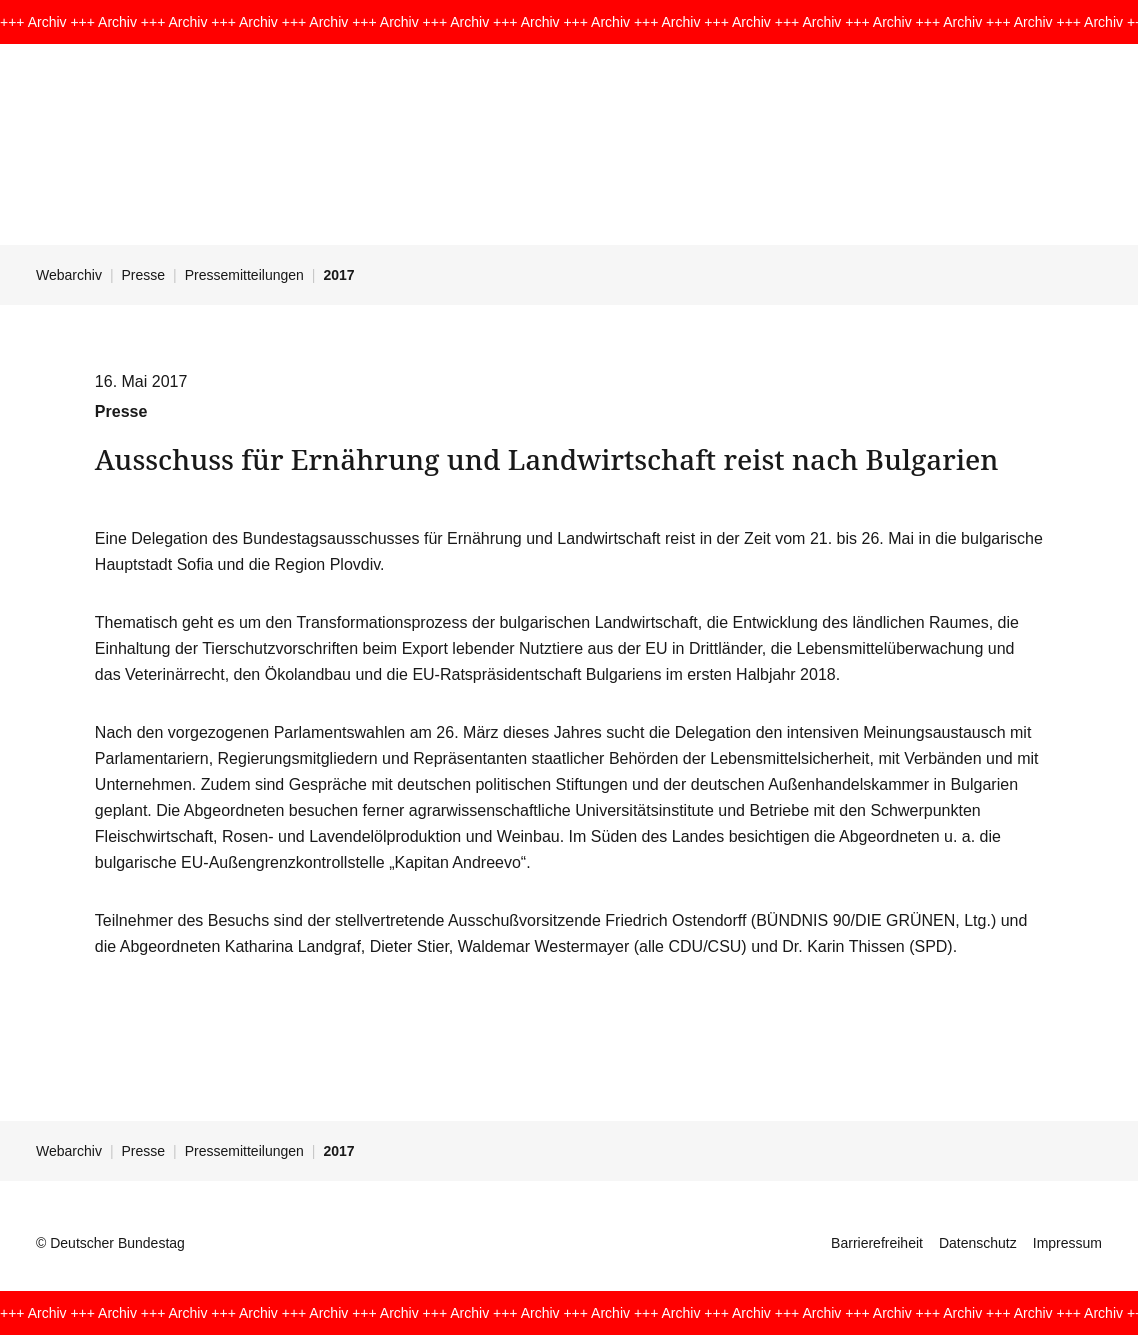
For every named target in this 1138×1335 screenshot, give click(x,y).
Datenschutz (978, 1243)
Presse (144, 275)
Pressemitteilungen (244, 275)
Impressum (1067, 1243)
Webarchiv (69, 275)
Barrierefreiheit (877, 1243)
